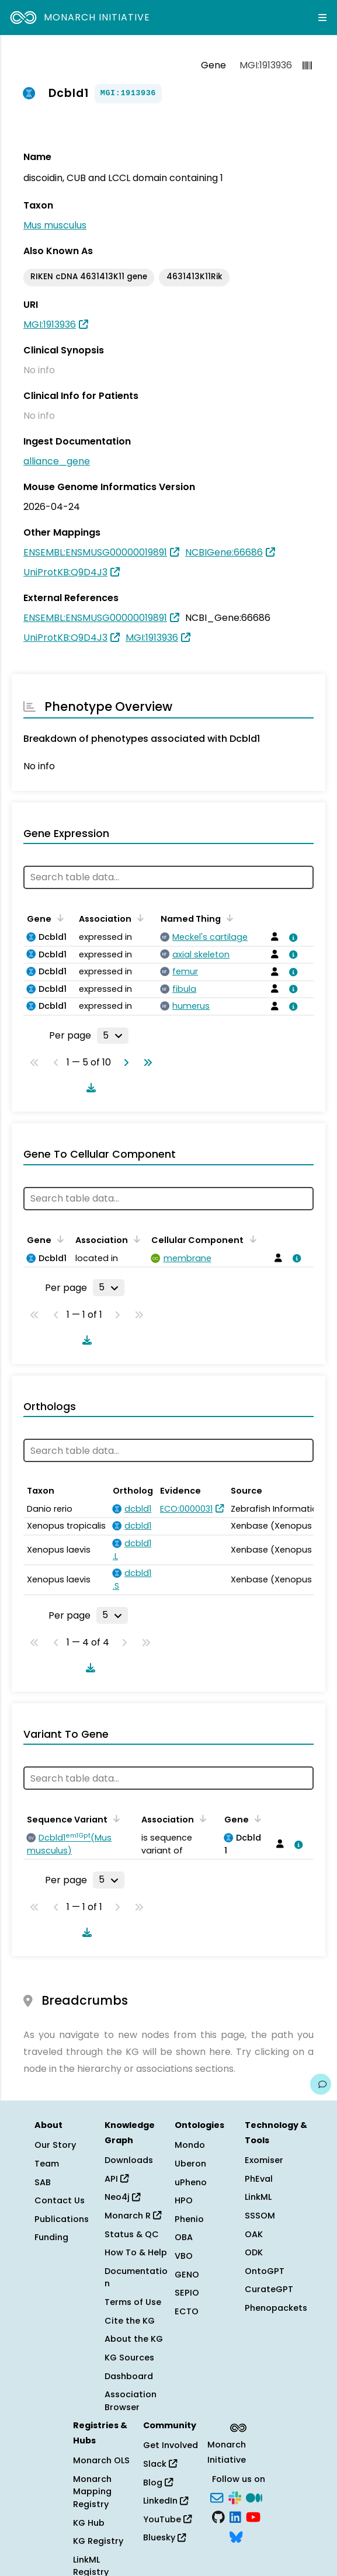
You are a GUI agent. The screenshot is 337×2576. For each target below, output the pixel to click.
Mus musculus (54, 225)
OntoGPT (264, 2271)
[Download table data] (89, 1087)
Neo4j (122, 2197)
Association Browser (131, 2400)
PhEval (259, 2179)
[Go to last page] (145, 1062)
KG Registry (98, 2541)
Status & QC (132, 2234)
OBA (184, 2237)
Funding (51, 2237)
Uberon (190, 2163)
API (116, 2179)
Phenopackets (276, 2308)
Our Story (55, 2145)
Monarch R (133, 2215)
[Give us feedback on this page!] (320, 2084)
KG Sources (129, 2357)
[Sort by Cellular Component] (251, 1239)
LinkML (258, 2197)
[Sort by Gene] (58, 918)
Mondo (190, 2145)
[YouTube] (253, 2516)
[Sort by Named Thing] (228, 918)
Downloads (129, 2160)
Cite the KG (130, 2321)
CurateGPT (269, 2289)
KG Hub (89, 2523)
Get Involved (170, 2445)
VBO (184, 2256)
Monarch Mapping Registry (92, 2491)
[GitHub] (218, 2516)
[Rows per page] (112, 1035)
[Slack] (234, 2496)
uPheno (191, 2182)
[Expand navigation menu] (322, 17)
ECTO (187, 2311)
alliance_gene (56, 461)
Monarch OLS (101, 2460)
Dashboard (129, 2376)
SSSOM (260, 2215)
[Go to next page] (124, 1062)
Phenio (189, 2219)
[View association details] (291, 937)
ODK (254, 2252)
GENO (187, 2274)
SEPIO (187, 2293)
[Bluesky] (236, 2535)
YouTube (167, 2519)
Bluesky (164, 2537)
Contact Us (59, 2200)
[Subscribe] (216, 2496)
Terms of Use (133, 2302)
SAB (42, 2182)
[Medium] (254, 2496)
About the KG (134, 2339)
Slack (160, 2464)
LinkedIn (165, 2500)
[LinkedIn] (235, 2516)
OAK (254, 2234)
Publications (61, 2219)
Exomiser (264, 2160)
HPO (184, 2200)
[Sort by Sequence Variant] (114, 1818)
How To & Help (136, 2252)
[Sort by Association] (138, 918)
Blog (158, 2482)
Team (46, 2163)
